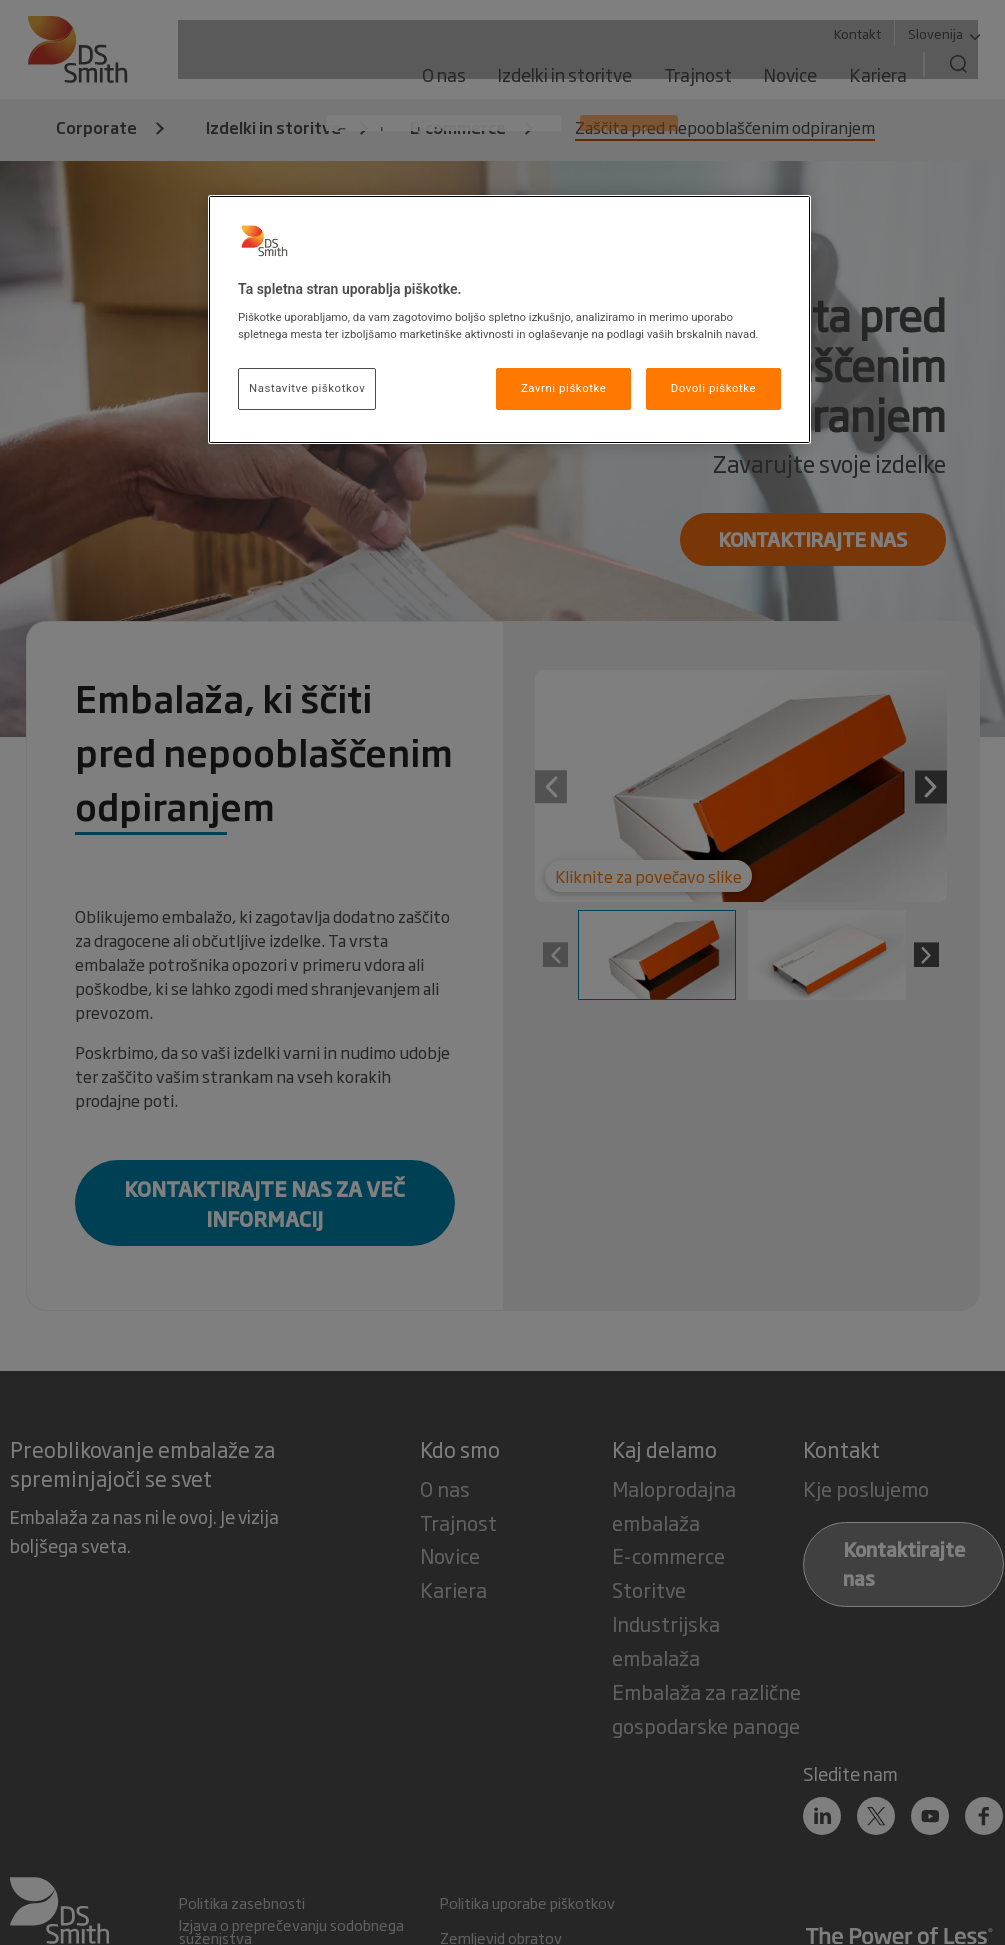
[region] (509, 320)
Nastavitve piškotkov (307, 388)
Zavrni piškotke (563, 388)
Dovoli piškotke (713, 388)
